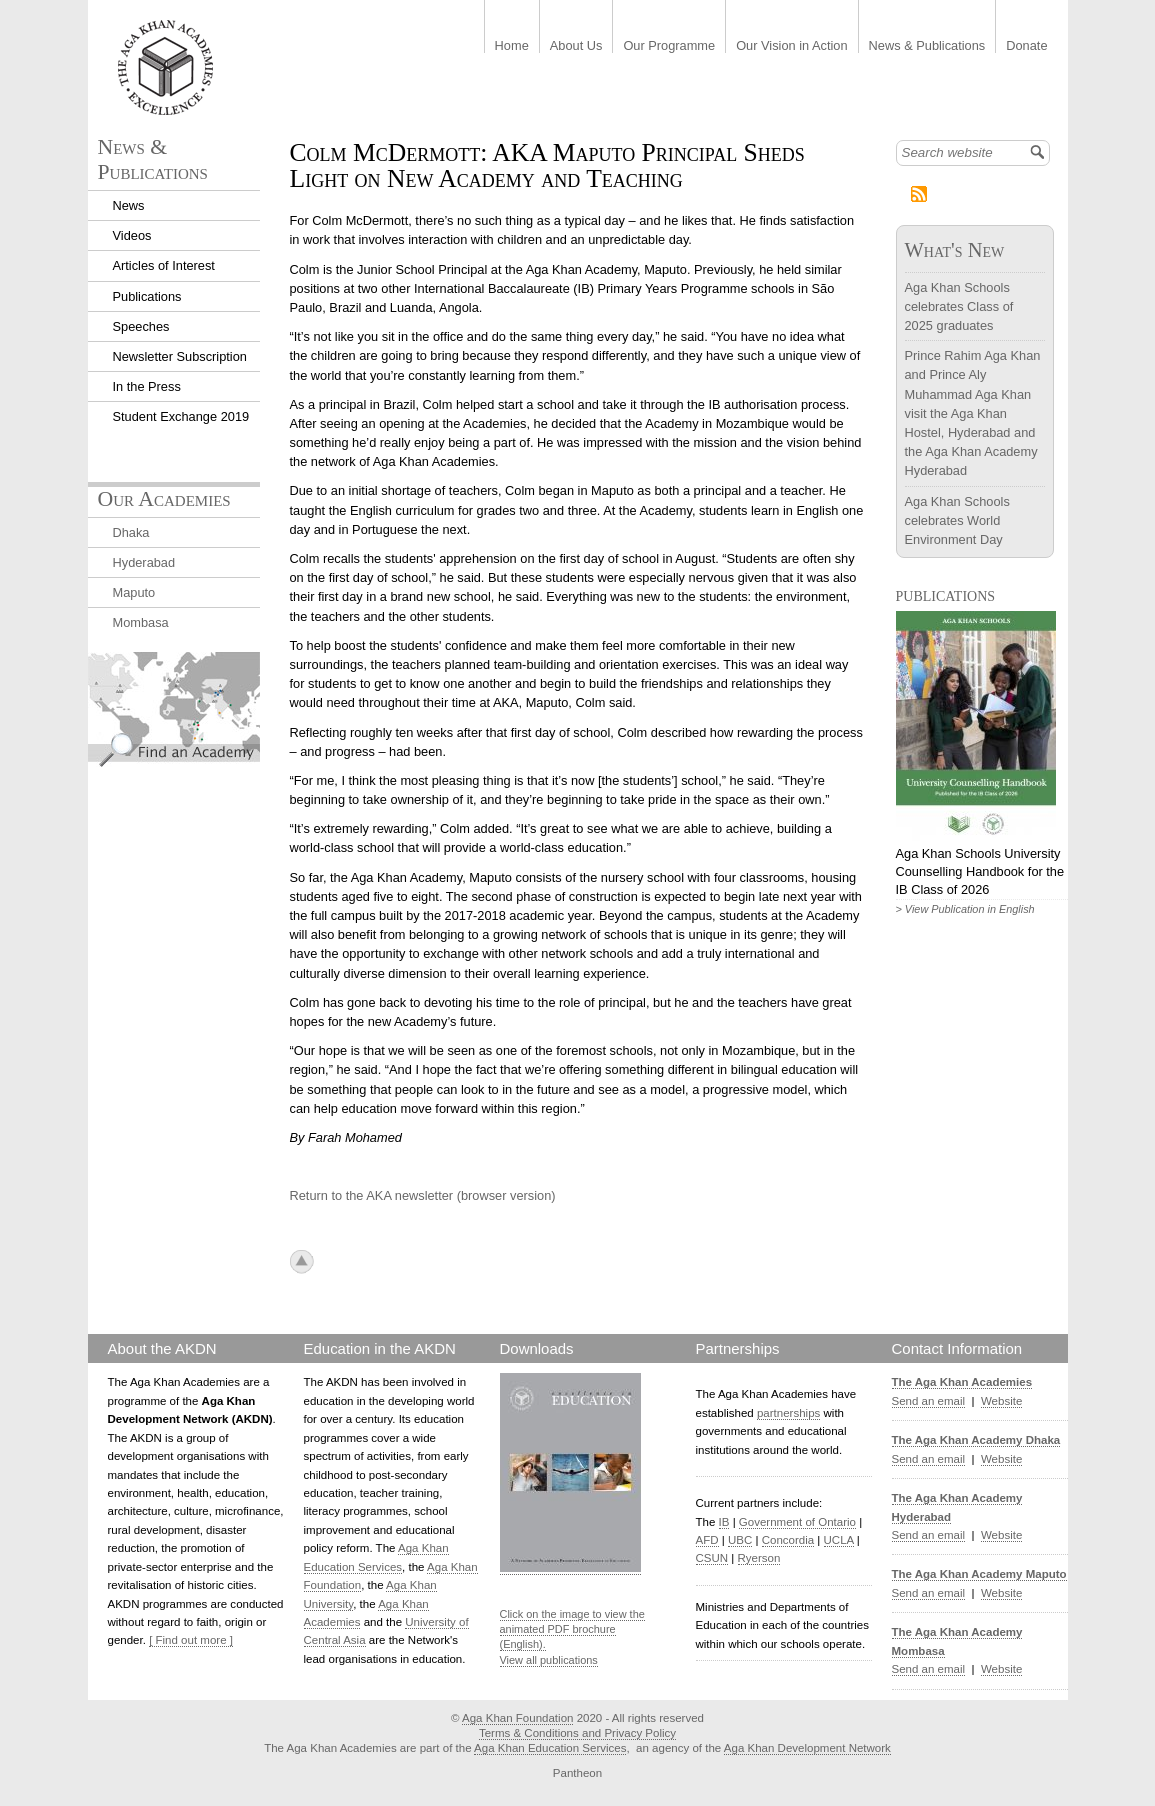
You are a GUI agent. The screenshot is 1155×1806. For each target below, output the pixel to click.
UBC (740, 1540)
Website (1001, 1401)
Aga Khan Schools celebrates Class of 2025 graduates (959, 306)
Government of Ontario (797, 1522)
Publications (147, 296)
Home (512, 46)
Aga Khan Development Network (807, 1748)
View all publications (549, 1660)
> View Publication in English (965, 909)
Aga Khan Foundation (517, 1718)
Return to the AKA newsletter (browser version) (423, 1195)
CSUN (712, 1558)
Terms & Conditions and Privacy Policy (577, 1733)
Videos (132, 235)
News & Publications (927, 46)
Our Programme (669, 46)
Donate (1026, 46)
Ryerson (759, 1558)
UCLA (839, 1540)
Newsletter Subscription (180, 356)
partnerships (788, 1413)
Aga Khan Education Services (550, 1748)
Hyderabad (144, 562)
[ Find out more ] (191, 1640)
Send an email (929, 1401)
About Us (576, 46)
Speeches (141, 326)
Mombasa (141, 622)
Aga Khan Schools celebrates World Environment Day (957, 520)
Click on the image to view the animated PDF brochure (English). (572, 1629)
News (129, 205)
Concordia (788, 1540)
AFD (707, 1540)
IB (724, 1522)
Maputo (134, 592)
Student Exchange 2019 (181, 416)
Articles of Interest (164, 265)
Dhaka (131, 532)
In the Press (147, 386)
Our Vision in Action (791, 46)
